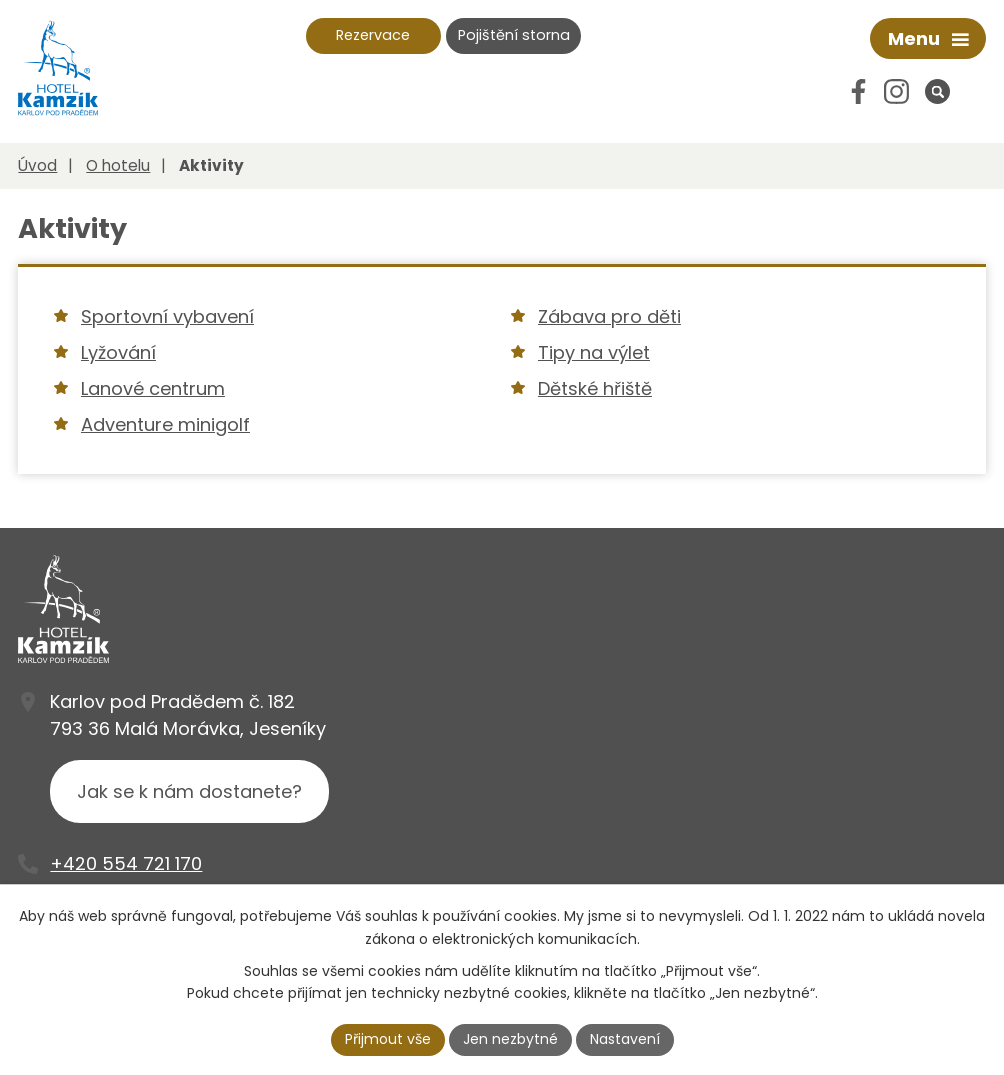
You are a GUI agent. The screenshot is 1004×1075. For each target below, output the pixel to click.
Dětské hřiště (595, 388)
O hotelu (118, 165)
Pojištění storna (514, 35)
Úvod (37, 165)
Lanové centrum (153, 388)
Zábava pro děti (609, 316)
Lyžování (118, 352)
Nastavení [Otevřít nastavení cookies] (625, 1039)
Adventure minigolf (165, 424)
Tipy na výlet (594, 352)
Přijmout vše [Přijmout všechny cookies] (388, 1039)
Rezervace (373, 35)
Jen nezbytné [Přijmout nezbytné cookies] (510, 1039)
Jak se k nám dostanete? (189, 791)
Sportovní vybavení (167, 316)
